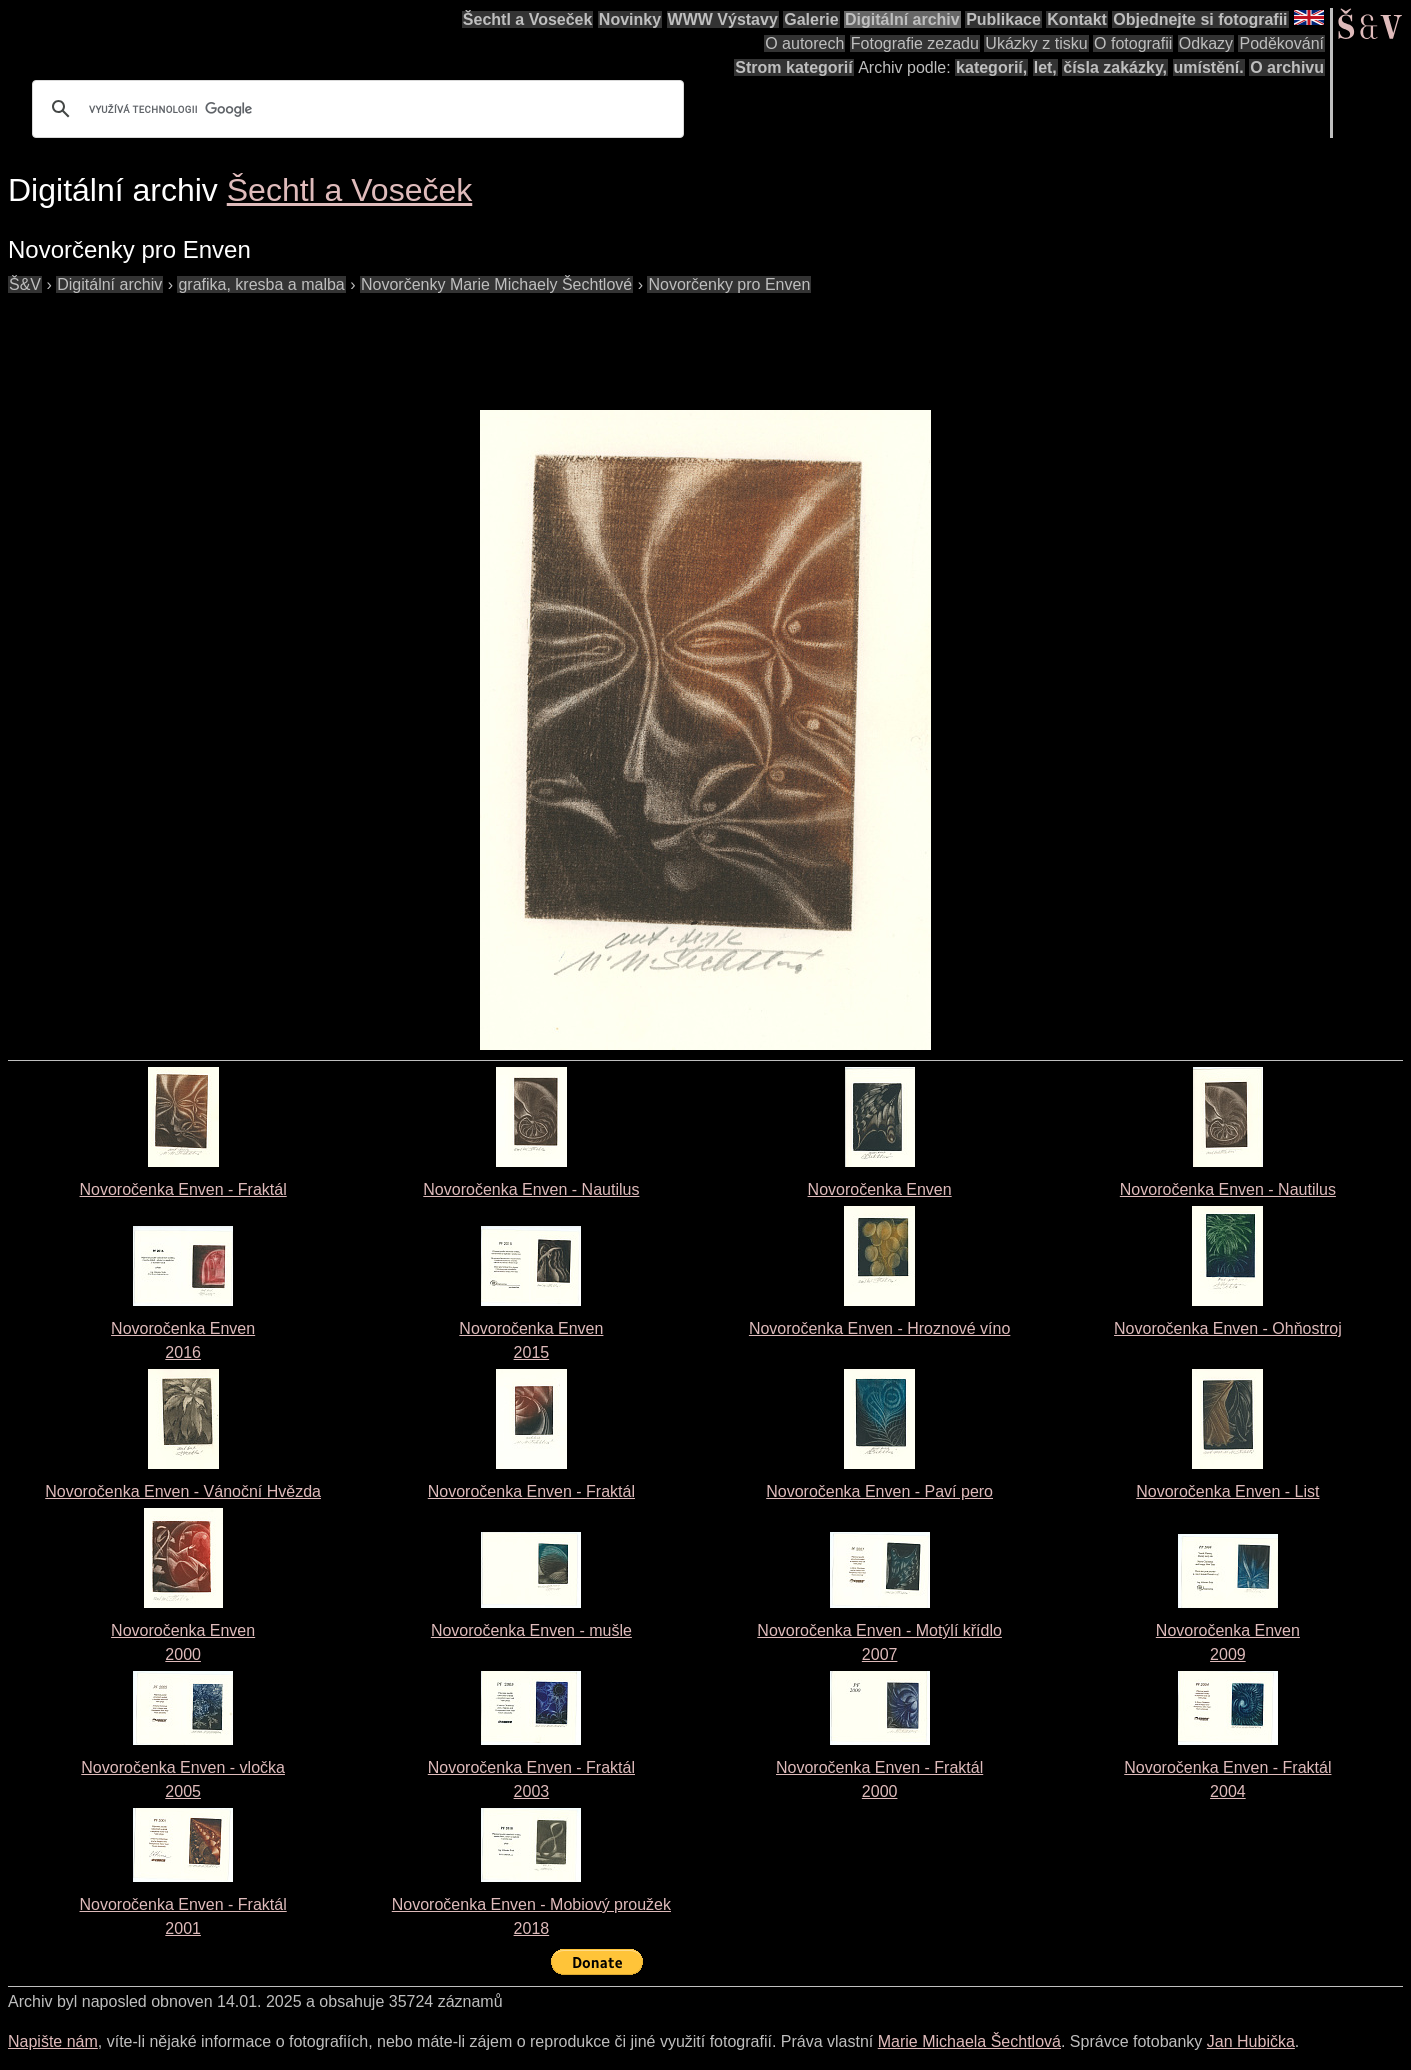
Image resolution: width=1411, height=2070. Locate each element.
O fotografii (1133, 43)
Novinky (630, 19)
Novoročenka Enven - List (1227, 1491)
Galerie (811, 19)
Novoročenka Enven (880, 1189)
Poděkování (1281, 43)
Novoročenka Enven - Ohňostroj (1228, 1328)
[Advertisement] (372, 342)
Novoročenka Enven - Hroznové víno (879, 1328)
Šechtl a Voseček (528, 19)
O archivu (1287, 67)
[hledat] (355, 109)
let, (1045, 67)
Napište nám (53, 2041)
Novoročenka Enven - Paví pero (879, 1491)
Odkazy (1206, 43)
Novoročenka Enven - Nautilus (531, 1189)
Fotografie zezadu (915, 43)
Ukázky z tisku (1036, 43)
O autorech (804, 43)
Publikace (1003, 19)
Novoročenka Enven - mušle (531, 1630)
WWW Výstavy (723, 19)
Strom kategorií (793, 67)
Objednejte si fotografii (1200, 19)
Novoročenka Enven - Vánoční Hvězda (183, 1491)
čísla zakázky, (1115, 67)
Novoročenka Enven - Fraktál (183, 1189)
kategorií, (991, 67)
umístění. (1209, 67)
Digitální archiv (902, 19)
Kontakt (1077, 19)
